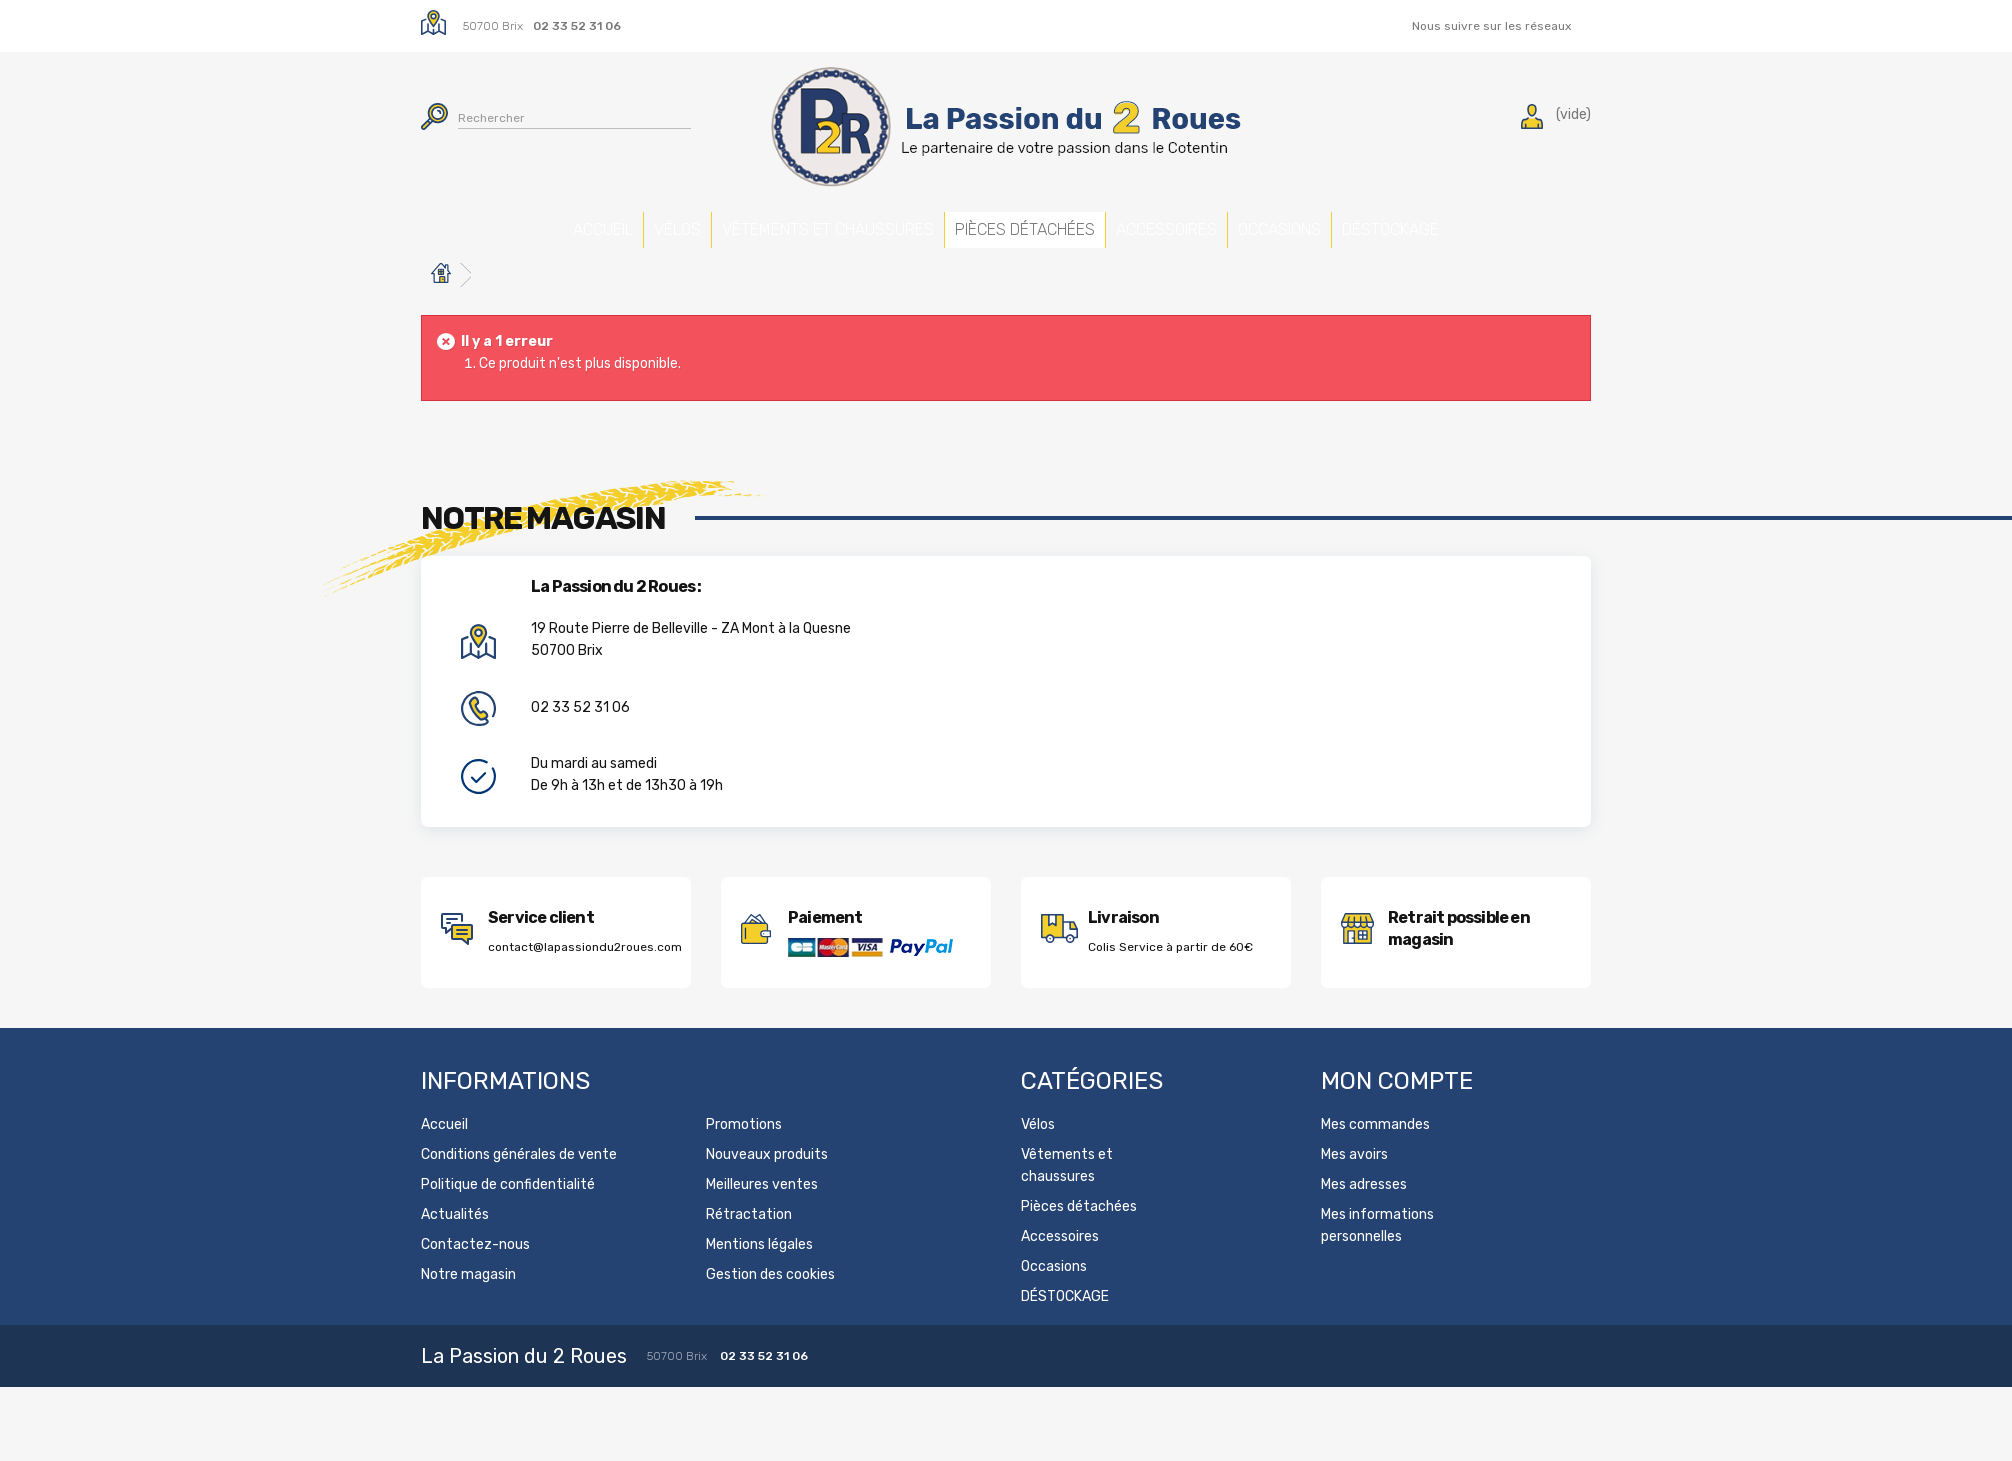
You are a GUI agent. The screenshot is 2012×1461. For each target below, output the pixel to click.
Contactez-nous (475, 1274)
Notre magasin (468, 1304)
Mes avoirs (1354, 1184)
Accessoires (1172, 222)
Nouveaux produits (767, 1184)
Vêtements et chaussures (757, 244)
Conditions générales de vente (519, 1184)
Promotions (744, 1154)
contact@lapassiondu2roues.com (585, 977)
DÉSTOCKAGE (1584, 222)
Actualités (455, 1244)
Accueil (409, 222)
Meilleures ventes (762, 1214)
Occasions (1379, 222)
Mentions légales (759, 1274)
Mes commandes (1375, 1154)
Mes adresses (1364, 1214)
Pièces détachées (964, 233)
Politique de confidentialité (508, 1214)
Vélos (573, 222)
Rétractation (749, 1244)
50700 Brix (493, 26)
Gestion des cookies (770, 1304)
